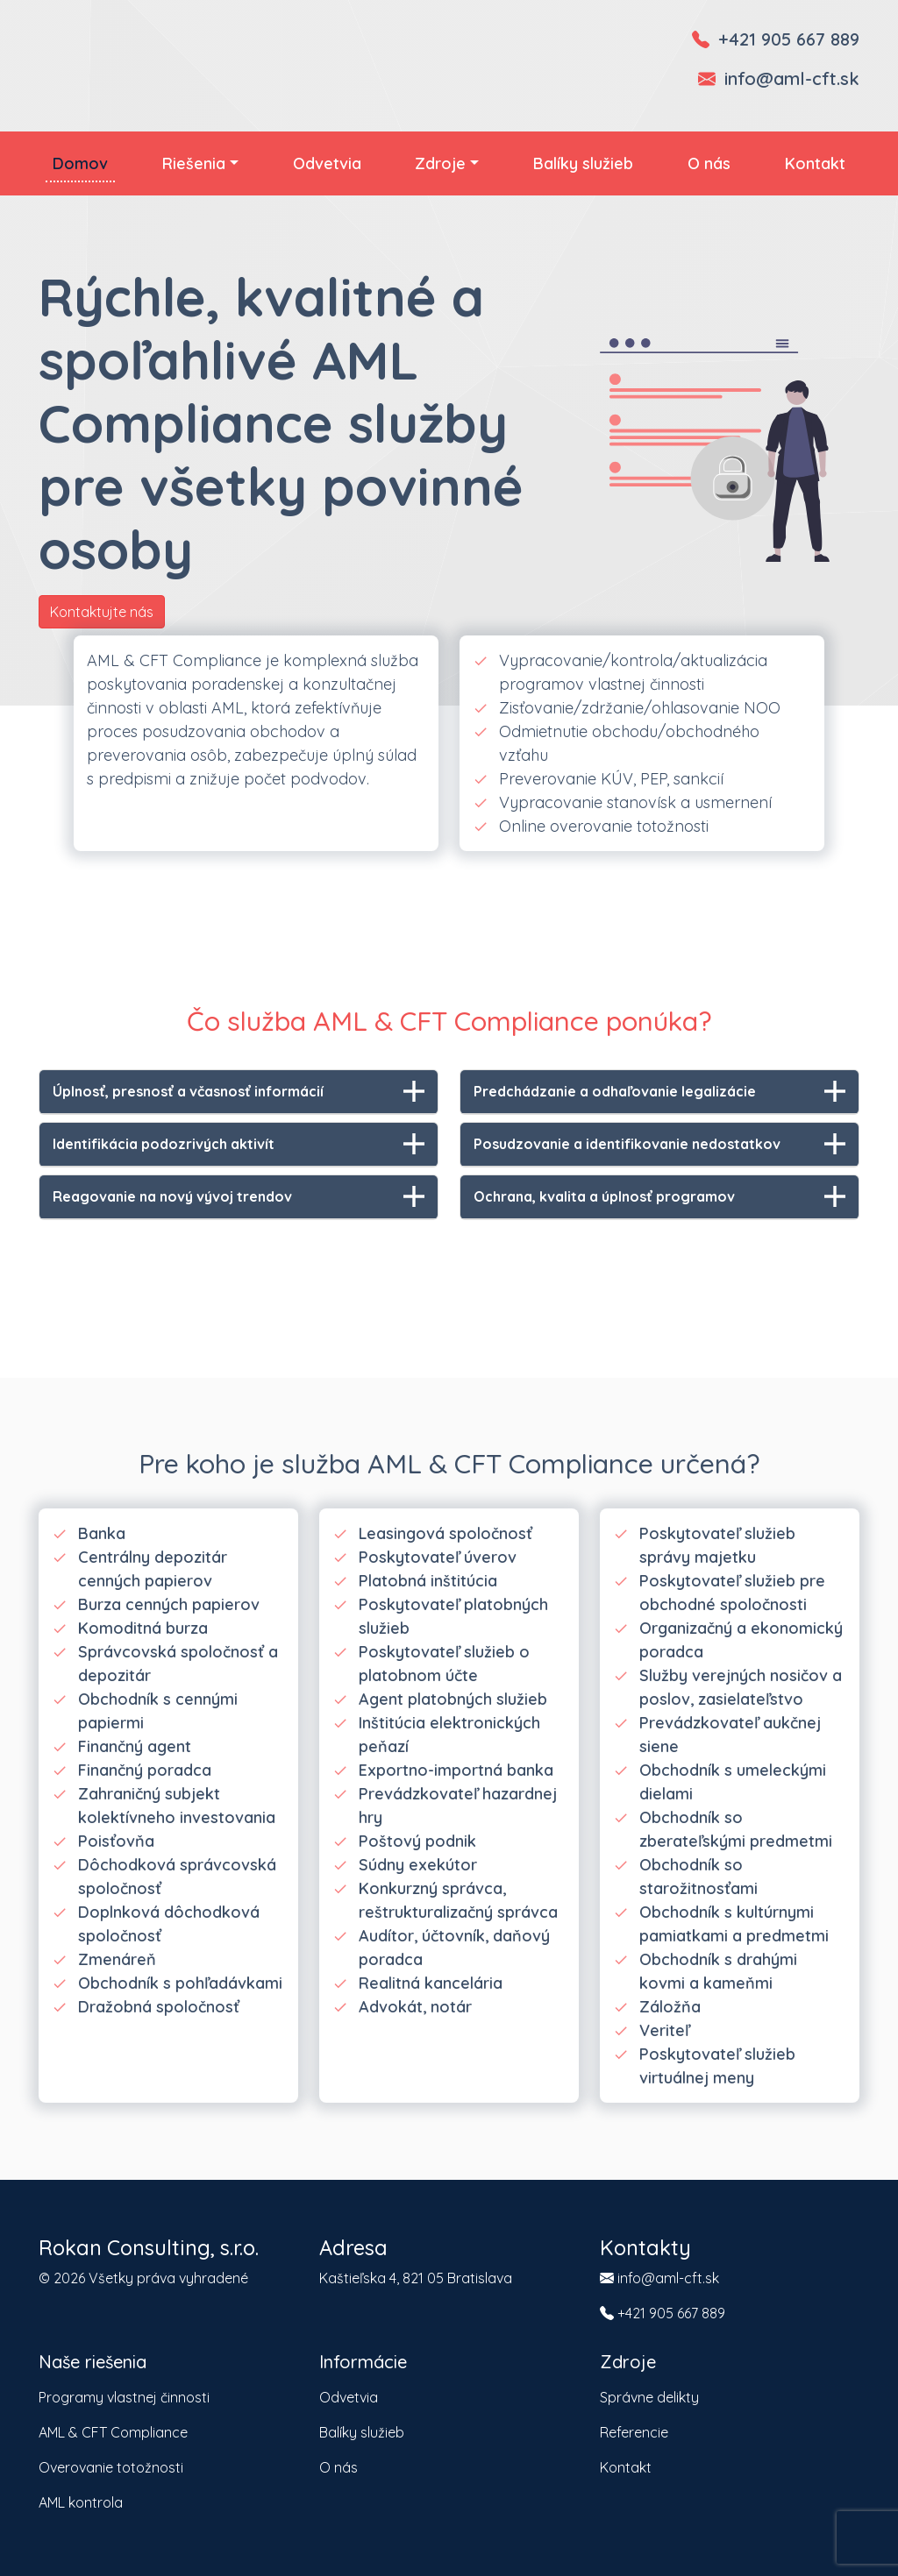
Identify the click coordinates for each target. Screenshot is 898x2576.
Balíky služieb (583, 163)
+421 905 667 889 (788, 39)
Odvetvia (327, 163)
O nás (709, 163)
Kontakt (815, 163)
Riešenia (193, 163)
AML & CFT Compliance (113, 2432)
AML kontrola (81, 2502)
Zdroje (440, 163)
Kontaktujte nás (101, 612)
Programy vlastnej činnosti (124, 2397)
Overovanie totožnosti (111, 2467)
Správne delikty (649, 2397)
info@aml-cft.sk (791, 78)
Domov (80, 163)
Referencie (634, 2432)
